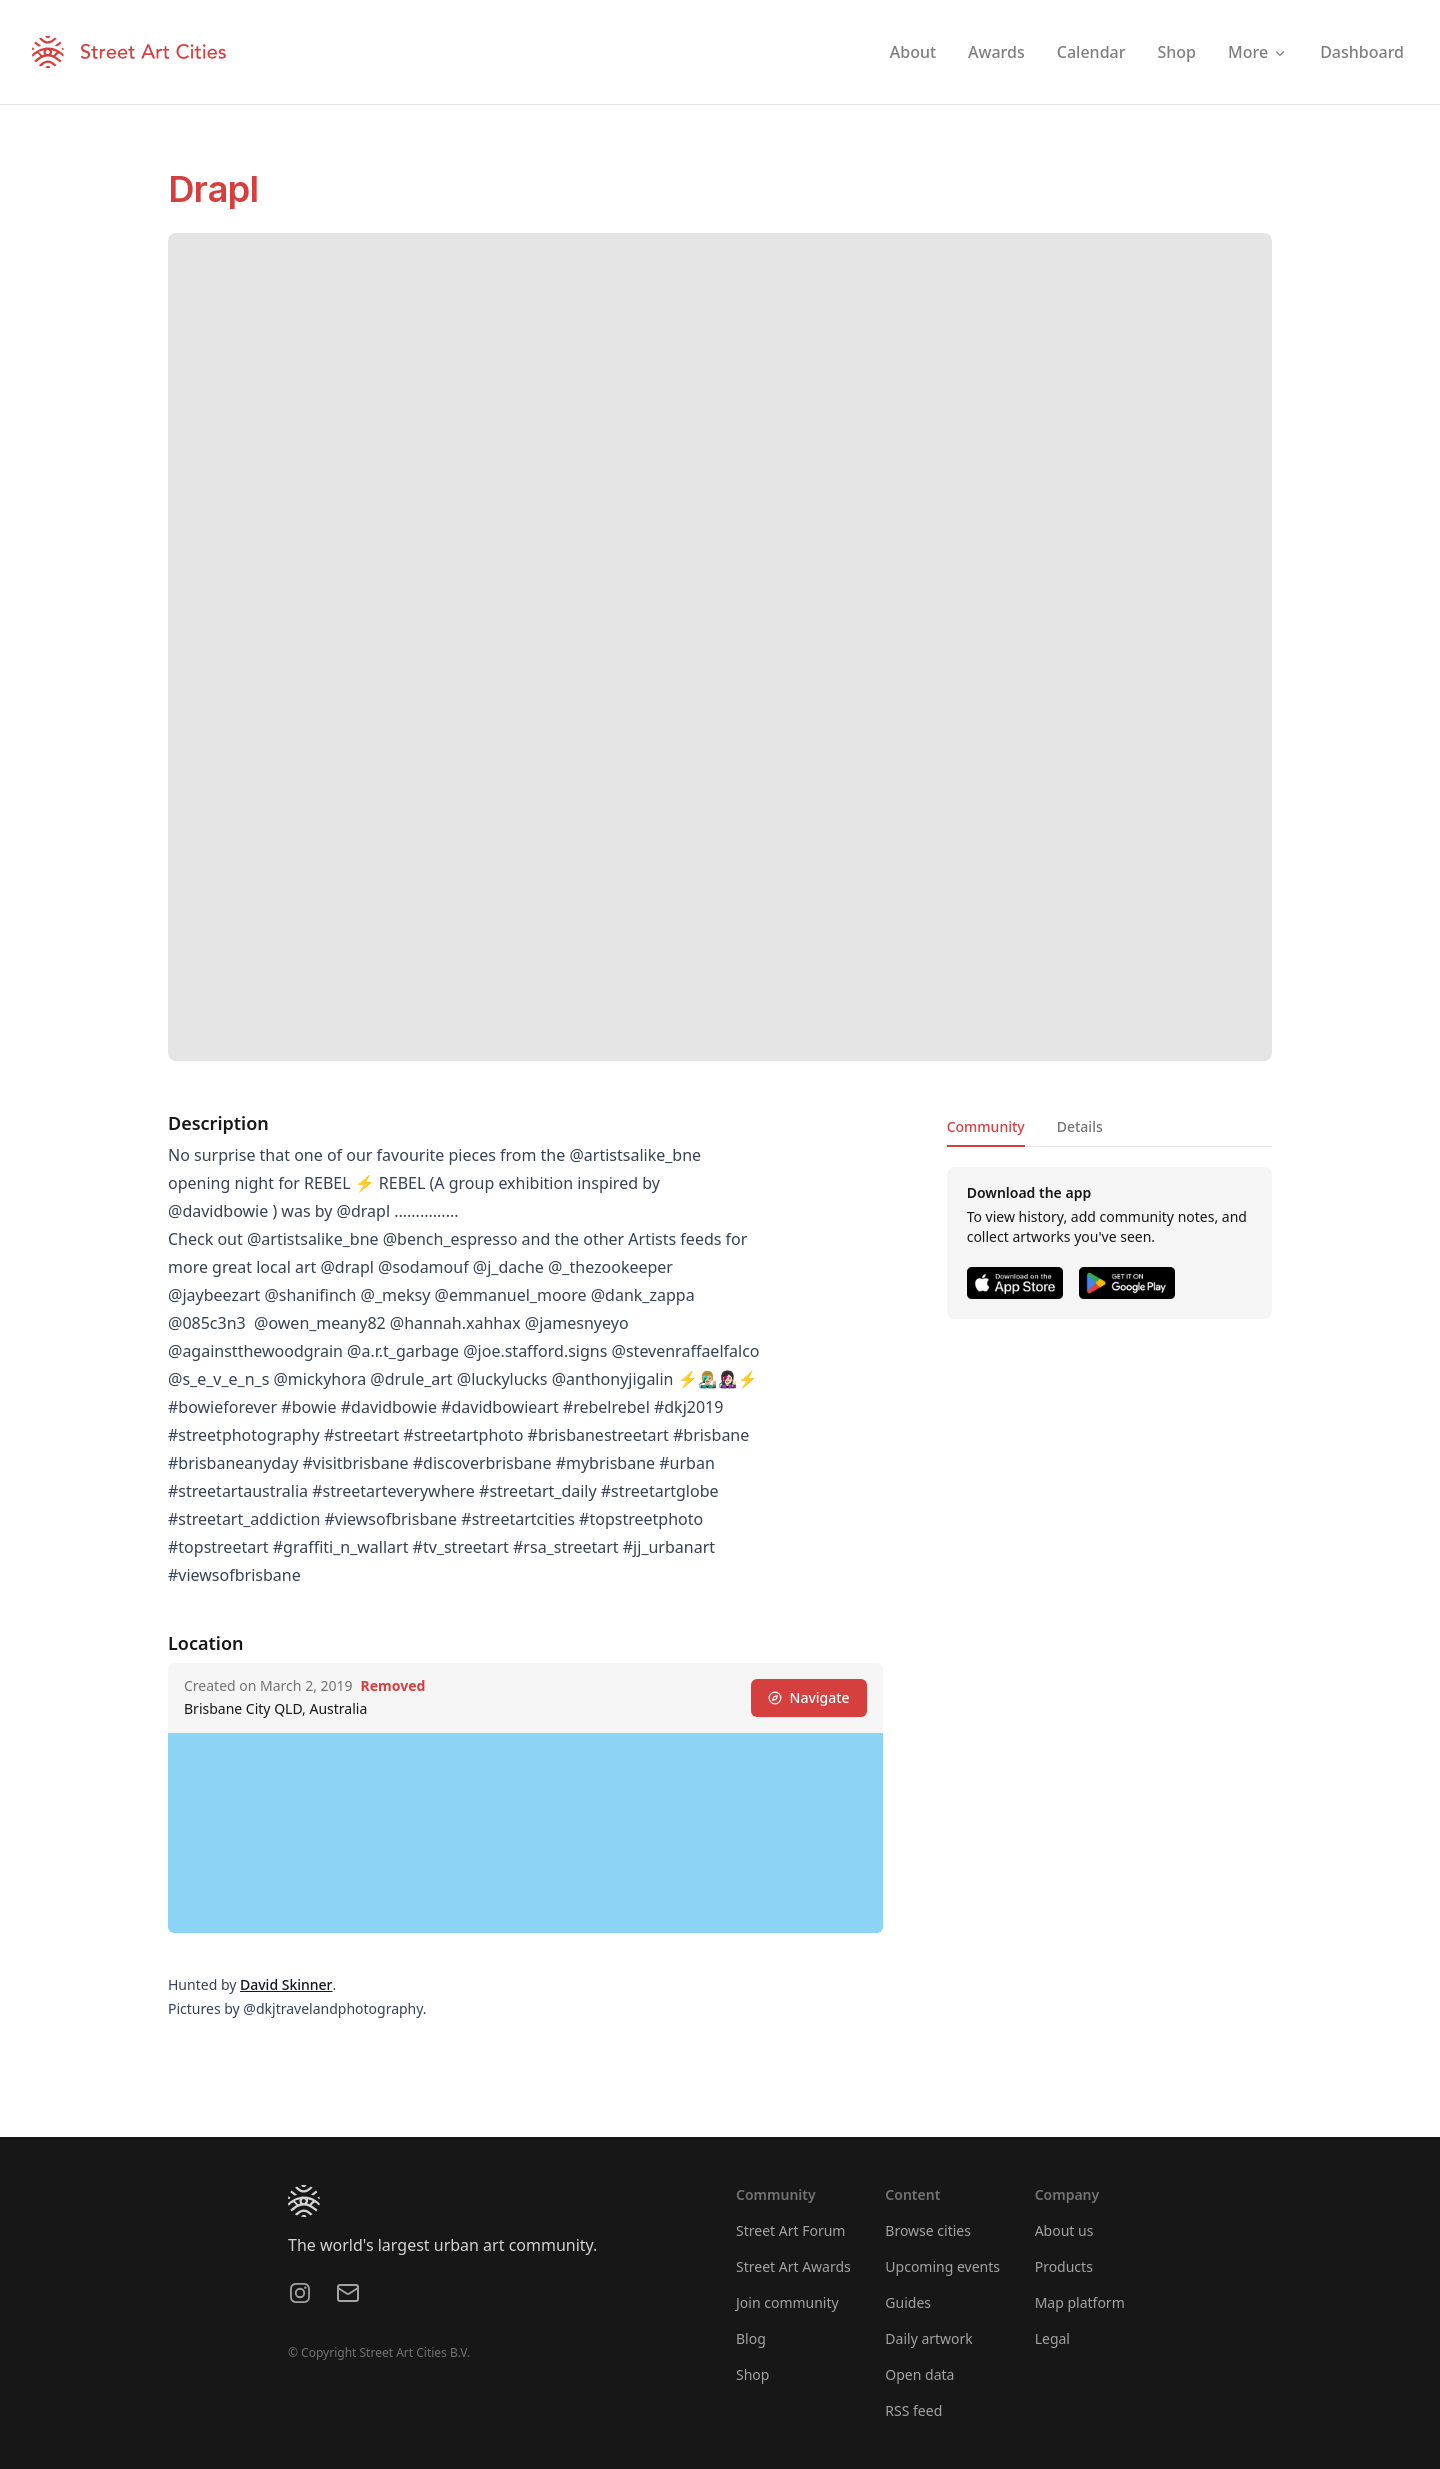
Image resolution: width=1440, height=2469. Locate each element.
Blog (751, 2338)
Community (986, 1126)
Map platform (1080, 2302)
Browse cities (928, 2230)
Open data (919, 2374)
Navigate (809, 1697)
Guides (908, 2302)
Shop (752, 2374)
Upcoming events (942, 2266)
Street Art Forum (790, 2230)
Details (1080, 1126)
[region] (525, 1833)
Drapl (213, 189)
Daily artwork (929, 2338)
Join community (787, 2302)
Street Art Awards (793, 2266)
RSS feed (913, 2410)
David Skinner (286, 1984)
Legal (1052, 2338)
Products (1064, 2266)
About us (1064, 2230)
